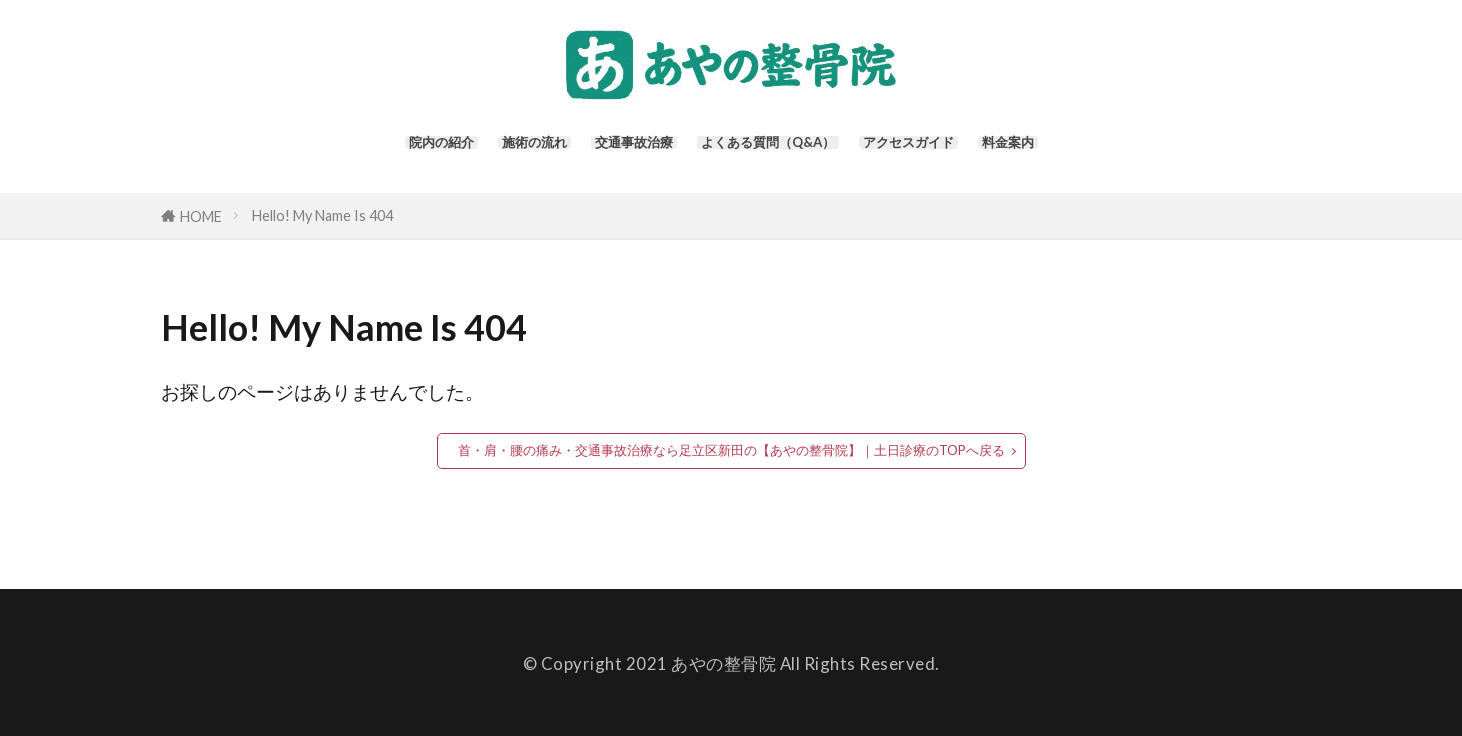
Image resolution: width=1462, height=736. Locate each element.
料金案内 (1074, 150)
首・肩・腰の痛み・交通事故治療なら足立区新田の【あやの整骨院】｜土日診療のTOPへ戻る (731, 448)
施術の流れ (490, 150)
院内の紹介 (377, 150)
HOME (201, 213)
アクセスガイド (952, 150)
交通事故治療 (612, 150)
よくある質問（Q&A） (778, 150)
